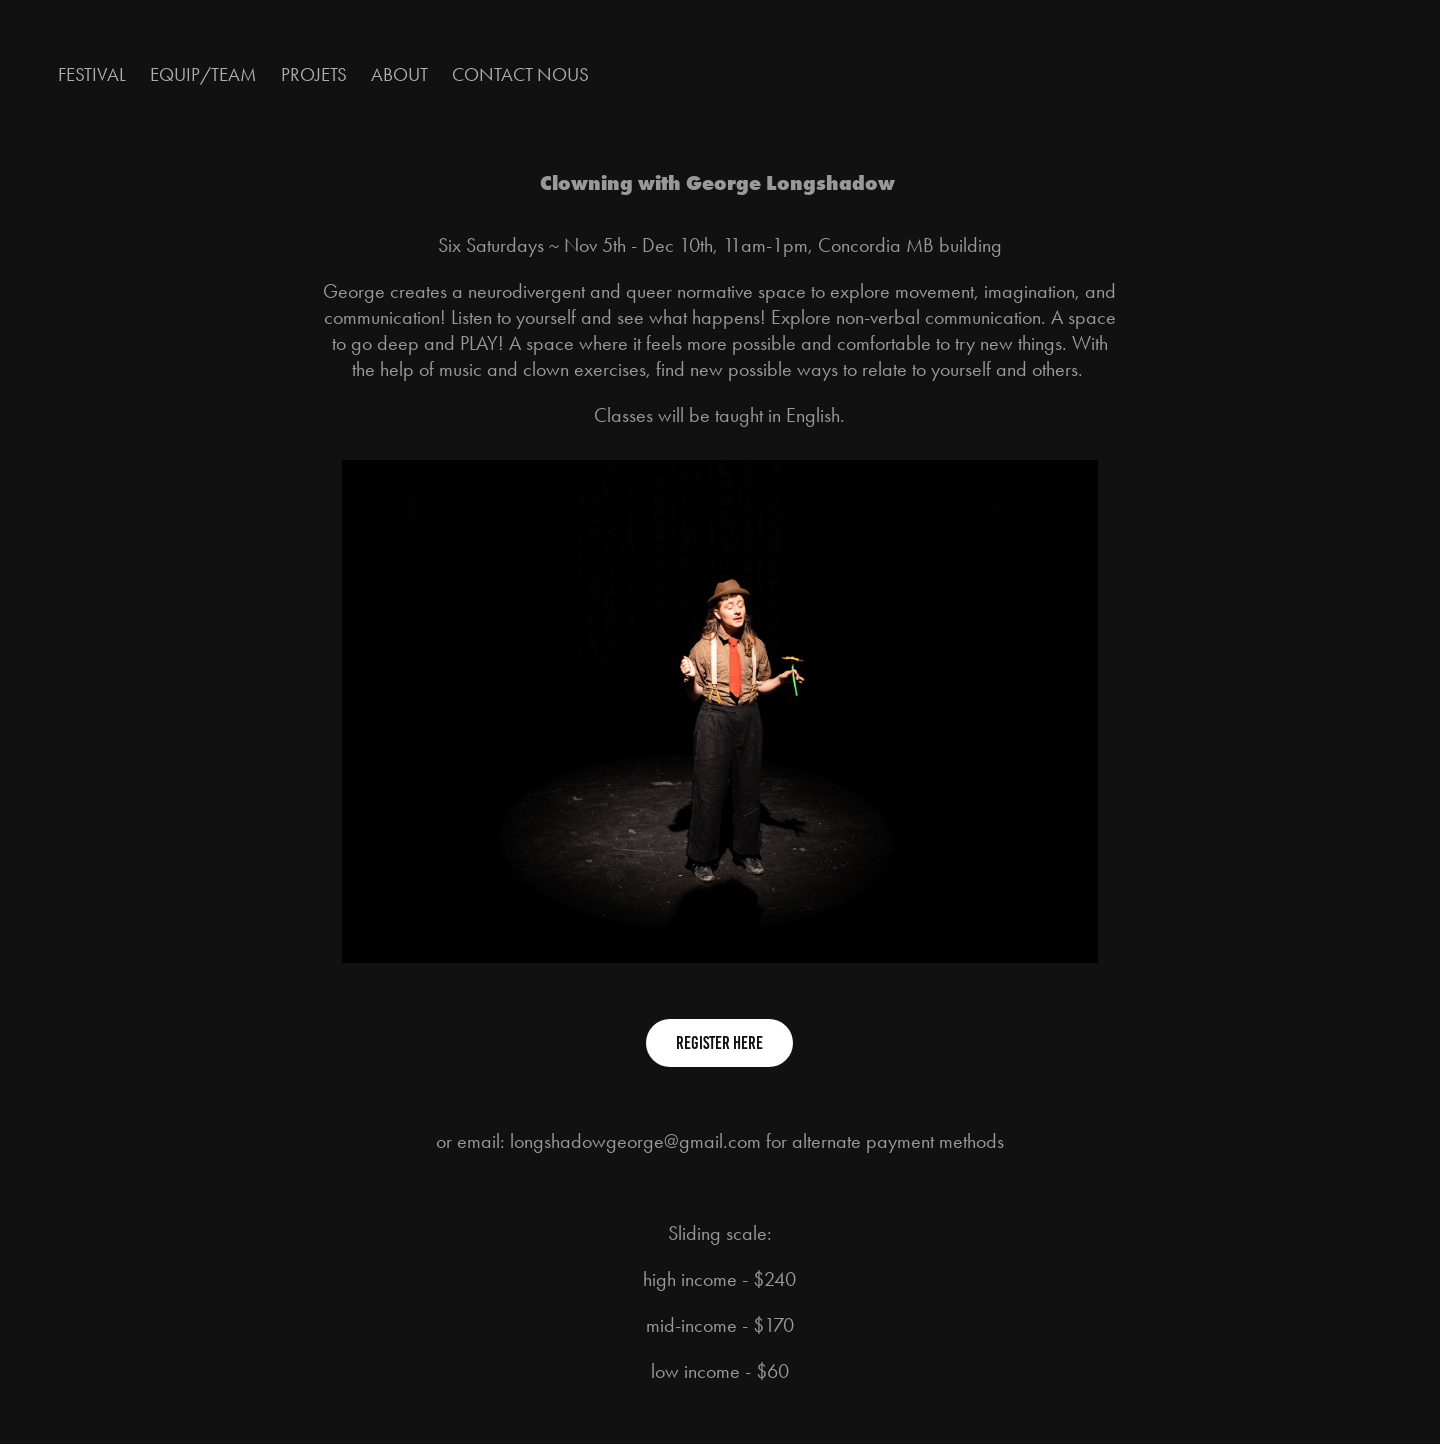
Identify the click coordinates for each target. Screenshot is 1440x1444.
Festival (92, 74)
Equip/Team (203, 74)
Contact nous (520, 74)
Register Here (719, 1043)
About (399, 74)
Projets (314, 74)
